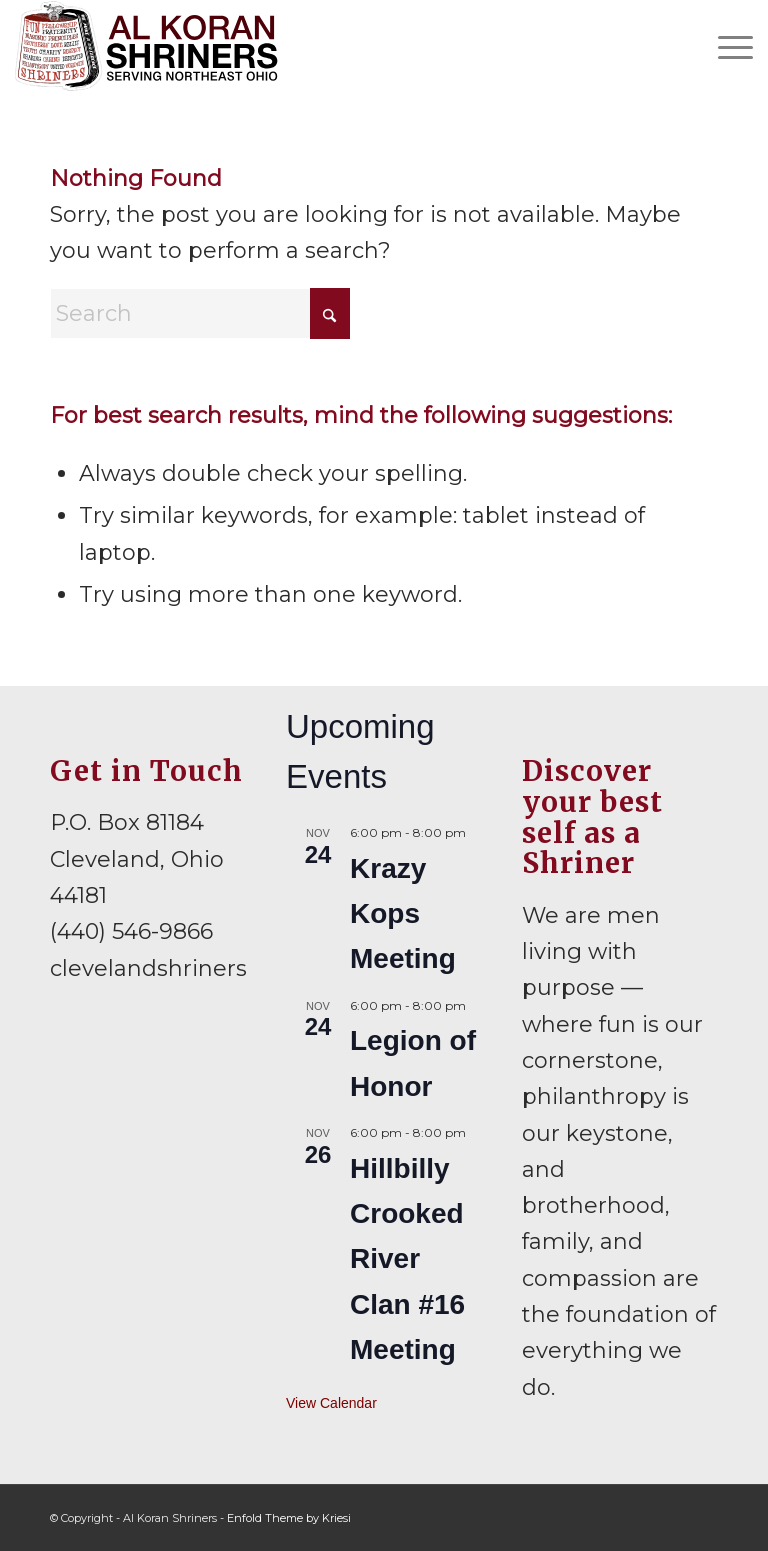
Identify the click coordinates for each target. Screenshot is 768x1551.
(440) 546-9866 (131, 931)
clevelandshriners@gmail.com (219, 968)
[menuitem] (725, 46)
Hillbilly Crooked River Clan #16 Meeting (407, 1259)
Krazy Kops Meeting (403, 914)
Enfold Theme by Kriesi (289, 1518)
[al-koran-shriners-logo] (146, 46)
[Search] (200, 313)
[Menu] (725, 46)
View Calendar (331, 1403)
